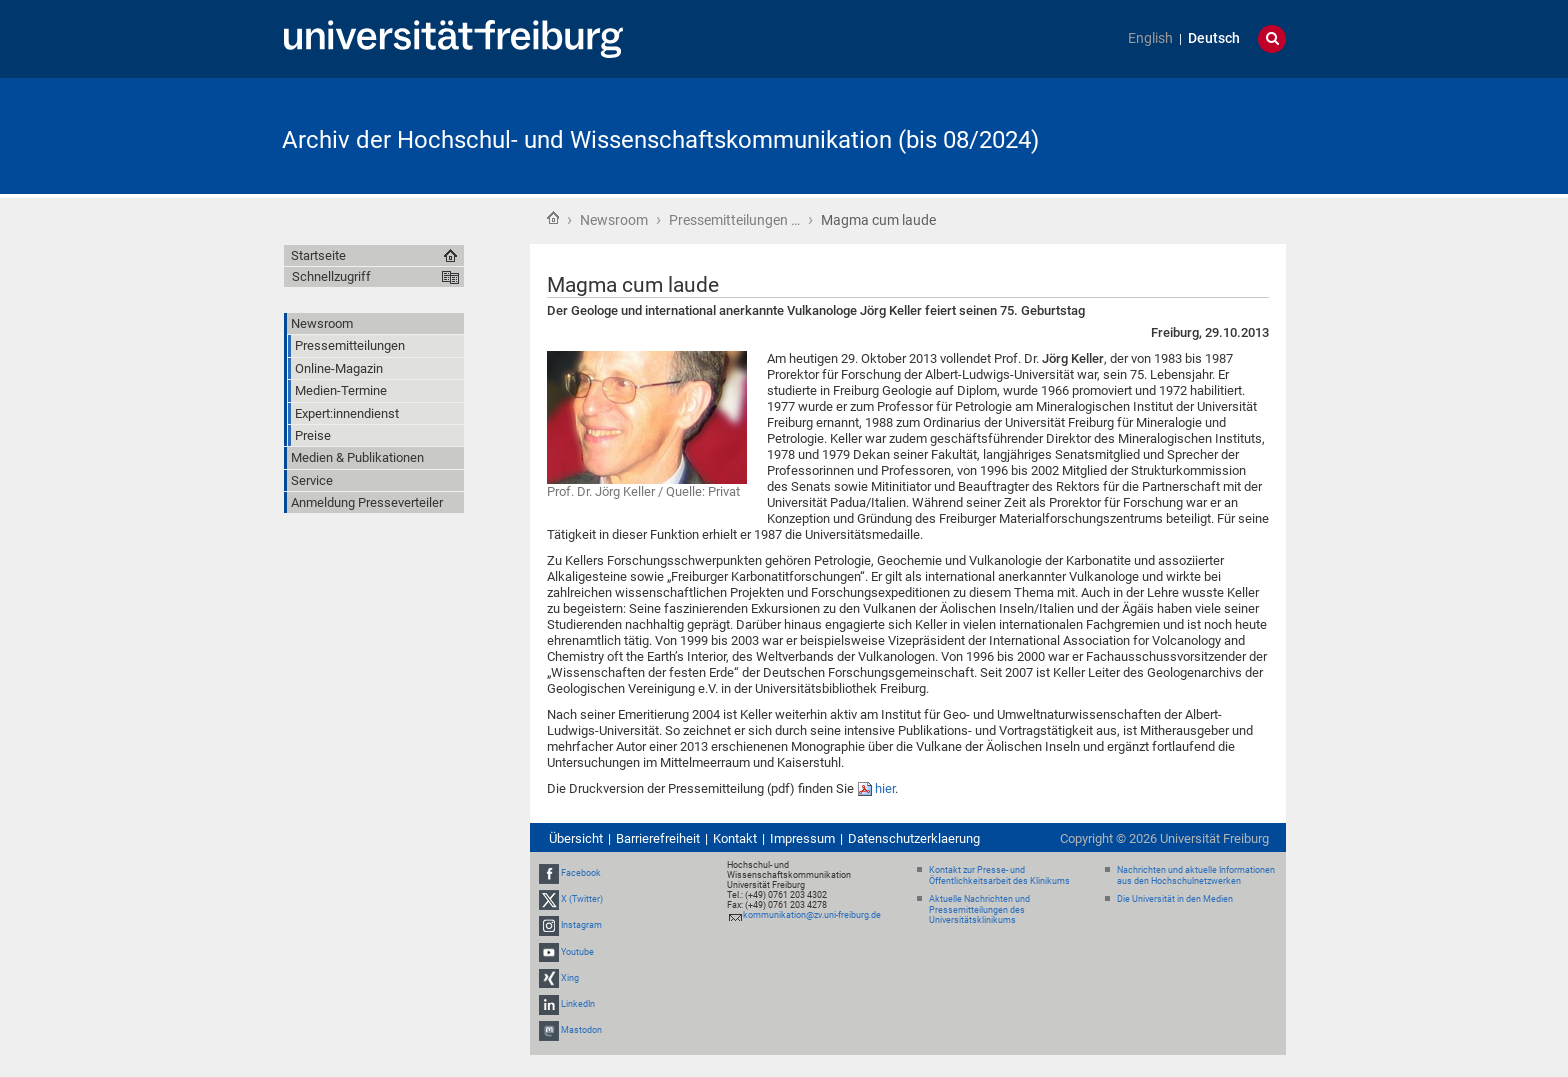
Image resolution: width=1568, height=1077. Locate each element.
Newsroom (614, 220)
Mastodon (581, 1030)
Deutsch (1214, 38)
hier (885, 788)
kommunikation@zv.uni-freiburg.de (812, 915)
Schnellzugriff (331, 276)
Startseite (553, 218)
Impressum (802, 838)
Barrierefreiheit (658, 838)
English (1150, 38)
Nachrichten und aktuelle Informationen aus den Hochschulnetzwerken (1196, 875)
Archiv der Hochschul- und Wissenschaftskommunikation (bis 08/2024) (660, 140)
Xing (570, 978)
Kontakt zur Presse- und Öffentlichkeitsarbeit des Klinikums (999, 875)
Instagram (581, 926)
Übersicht (576, 838)
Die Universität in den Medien (1175, 899)
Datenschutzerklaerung (914, 838)
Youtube (577, 952)
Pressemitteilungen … (734, 220)
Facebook (581, 873)
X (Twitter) (582, 899)
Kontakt (735, 838)
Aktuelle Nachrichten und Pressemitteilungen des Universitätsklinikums (979, 910)
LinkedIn (578, 1004)
